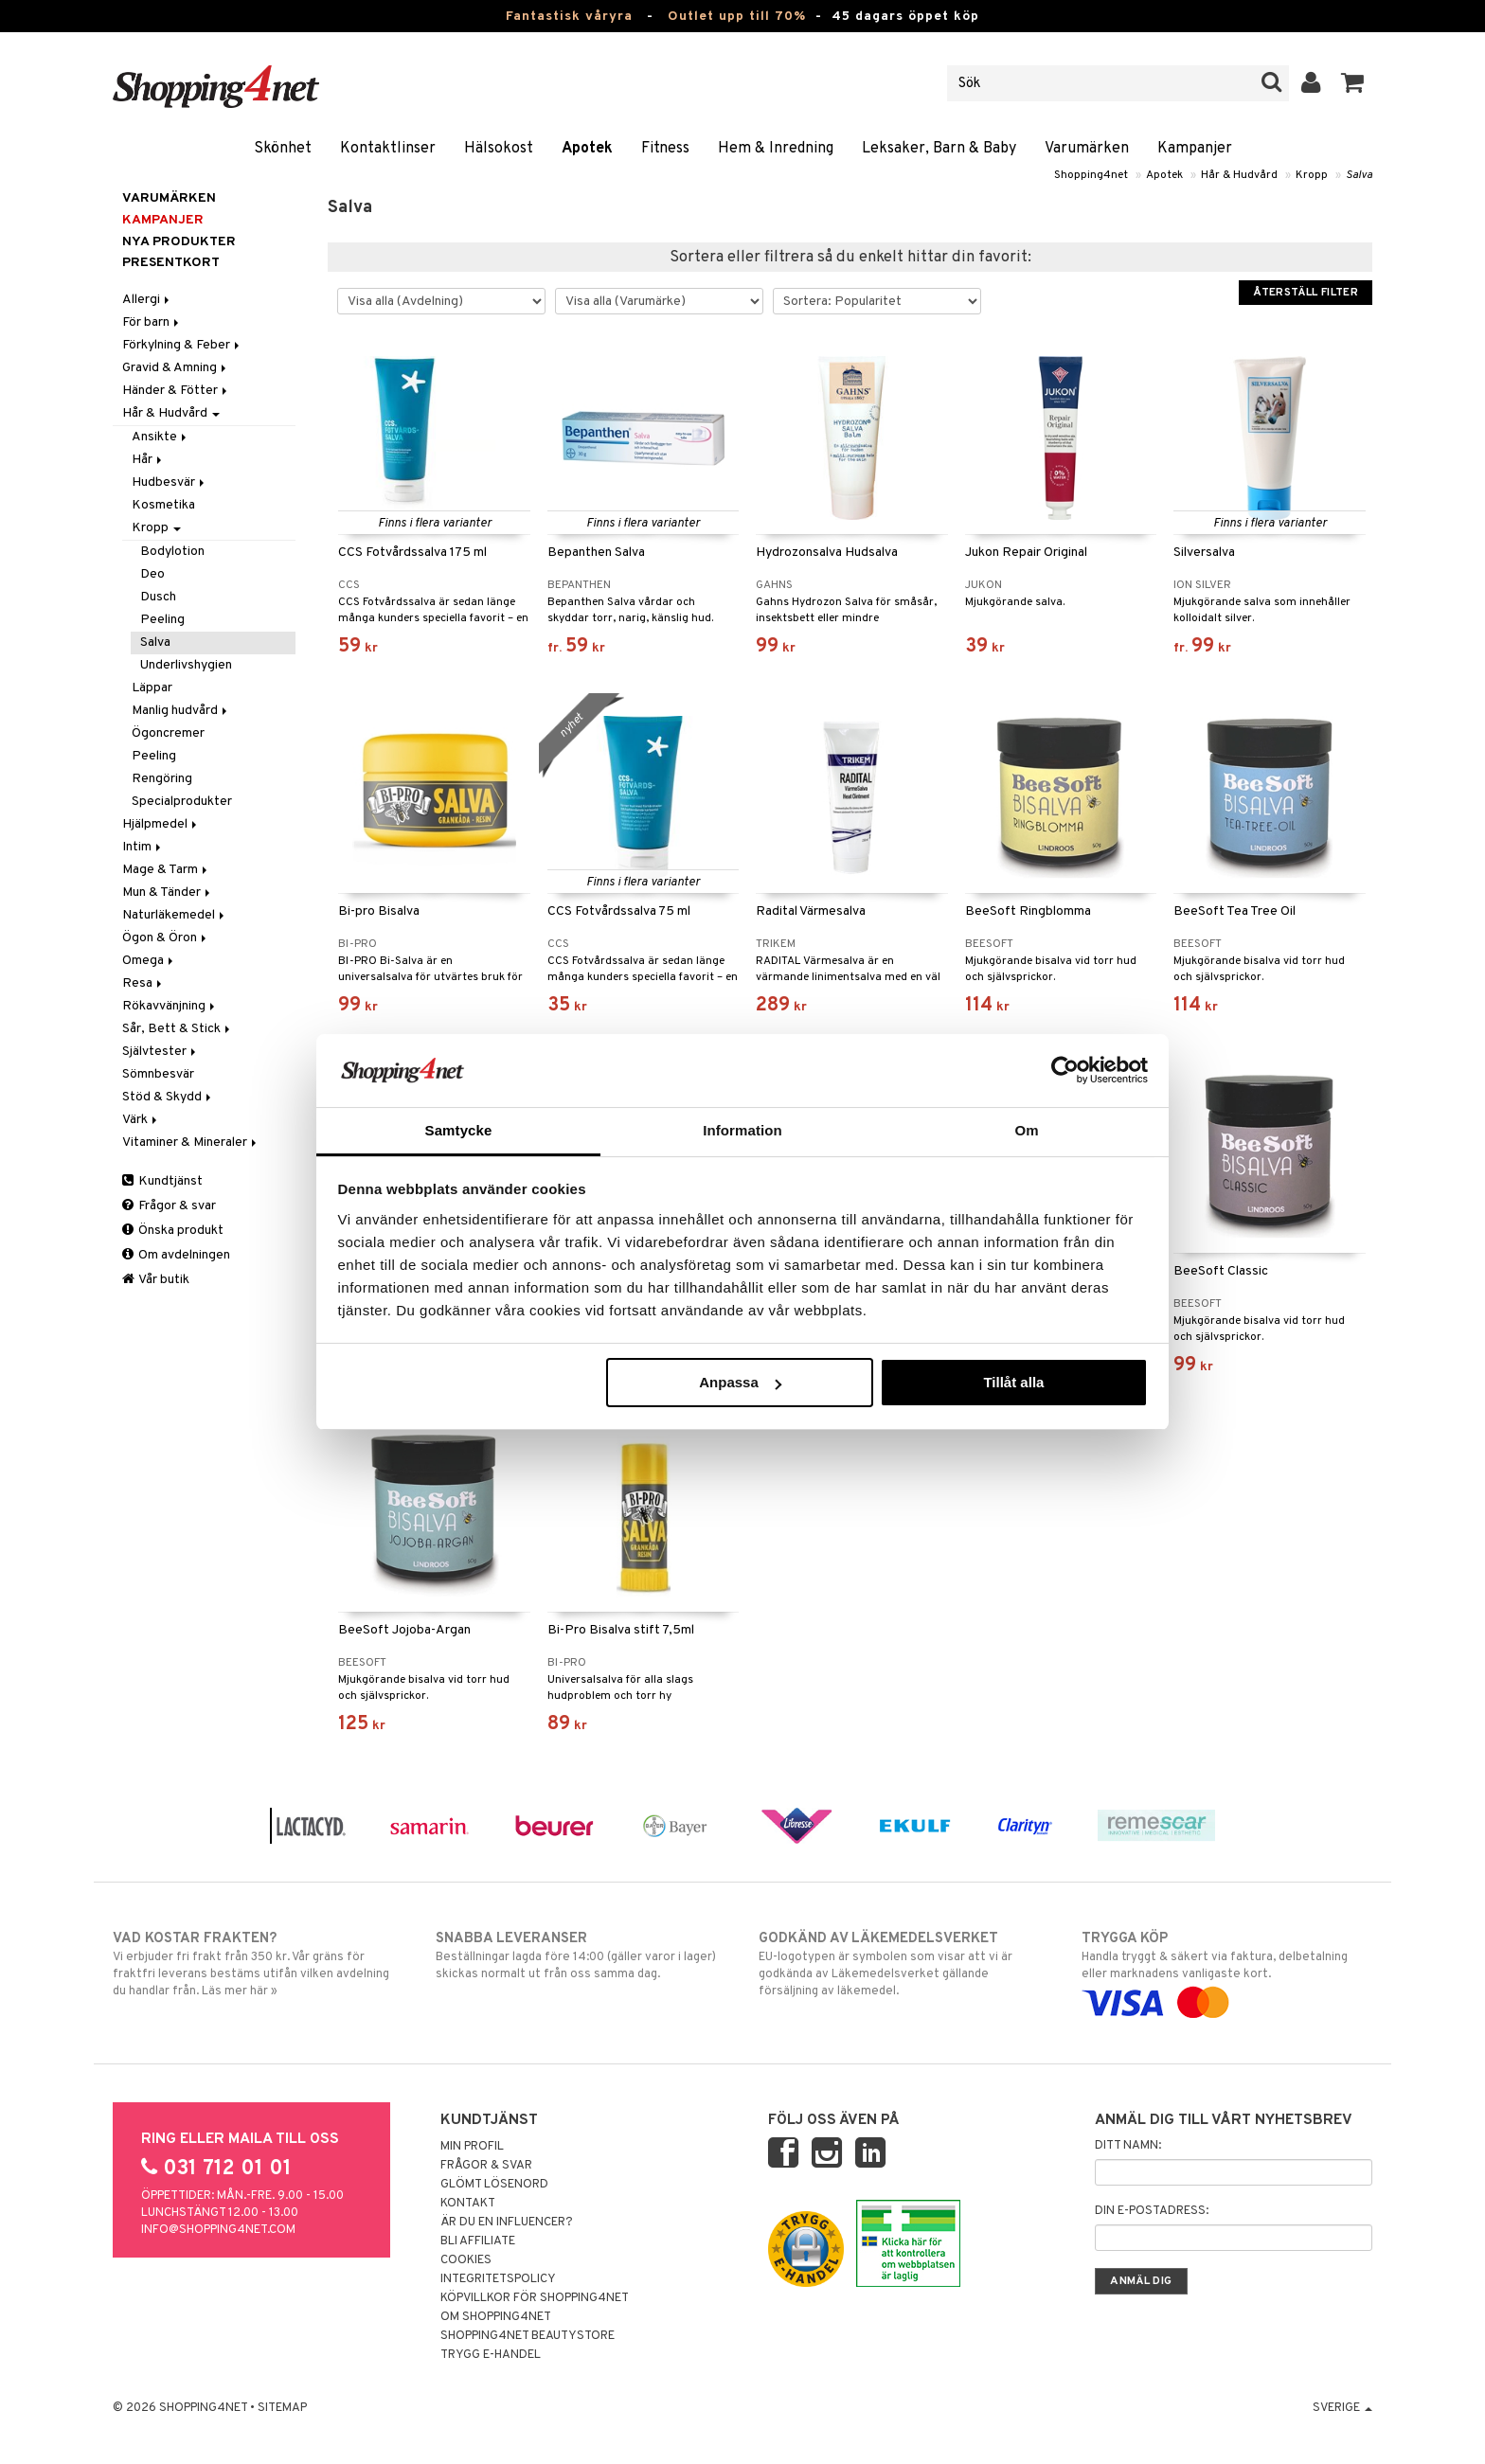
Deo (152, 574)
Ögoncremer (168, 733)
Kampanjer (1194, 148)
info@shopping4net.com (218, 2230)
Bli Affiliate (477, 2241)
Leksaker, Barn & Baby (939, 148)
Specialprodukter (182, 802)
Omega (149, 961)
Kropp (1312, 175)
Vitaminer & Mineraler (190, 1142)
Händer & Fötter (176, 391)
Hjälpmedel (161, 824)
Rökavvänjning (170, 1006)
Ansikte (160, 437)
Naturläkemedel (174, 915)
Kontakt (467, 2203)
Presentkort (171, 263)
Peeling (162, 620)
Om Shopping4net (495, 2317)
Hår (148, 460)
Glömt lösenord (494, 2184)
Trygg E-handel (490, 2355)
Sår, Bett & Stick (177, 1029)
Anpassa (740, 1382)
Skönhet (283, 148)
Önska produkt (173, 1231)
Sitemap (282, 2408)
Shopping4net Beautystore (527, 2336)
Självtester (160, 1052)
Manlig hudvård (181, 711)
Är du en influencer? (506, 2222)
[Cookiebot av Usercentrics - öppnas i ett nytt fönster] (1065, 1070)
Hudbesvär (169, 482)
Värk (141, 1120)
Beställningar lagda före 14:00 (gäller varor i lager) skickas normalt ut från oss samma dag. (581, 1955)
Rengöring (162, 779)
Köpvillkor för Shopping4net (534, 2298)
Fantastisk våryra (569, 17)
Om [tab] (1026, 1130)
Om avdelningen (176, 1255)
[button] (1352, 83)
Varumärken (1087, 148)
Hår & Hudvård (1239, 175)
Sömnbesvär (158, 1074)
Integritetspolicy (498, 2279)
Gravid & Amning (175, 368)
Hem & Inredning (775, 148)
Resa (143, 983)
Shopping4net (1091, 175)
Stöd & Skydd (168, 1097)
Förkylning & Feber (182, 345)
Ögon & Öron (165, 938)
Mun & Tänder (167, 892)
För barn (152, 322)
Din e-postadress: (1151, 2211)
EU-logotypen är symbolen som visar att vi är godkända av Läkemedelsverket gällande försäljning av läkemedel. (904, 1964)
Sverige (1342, 2408)
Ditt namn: (1128, 2145)
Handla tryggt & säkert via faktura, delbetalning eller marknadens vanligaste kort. (1227, 1970)
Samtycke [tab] (458, 1130)
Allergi (147, 300)
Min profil (472, 2146)
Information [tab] (742, 1130)
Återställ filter (1305, 292)
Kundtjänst (162, 1181)
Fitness (665, 148)
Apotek (587, 148)
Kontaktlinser (388, 148)
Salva (1359, 175)
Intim (143, 847)
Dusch (158, 597)
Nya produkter (179, 242)
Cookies (466, 2260)
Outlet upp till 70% (737, 17)
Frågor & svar (169, 1206)
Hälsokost (498, 148)
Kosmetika (163, 505)
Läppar (152, 688)
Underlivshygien (186, 665)
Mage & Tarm (166, 870)
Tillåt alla (1013, 1382)
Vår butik (155, 1280)
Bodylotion (172, 552)
